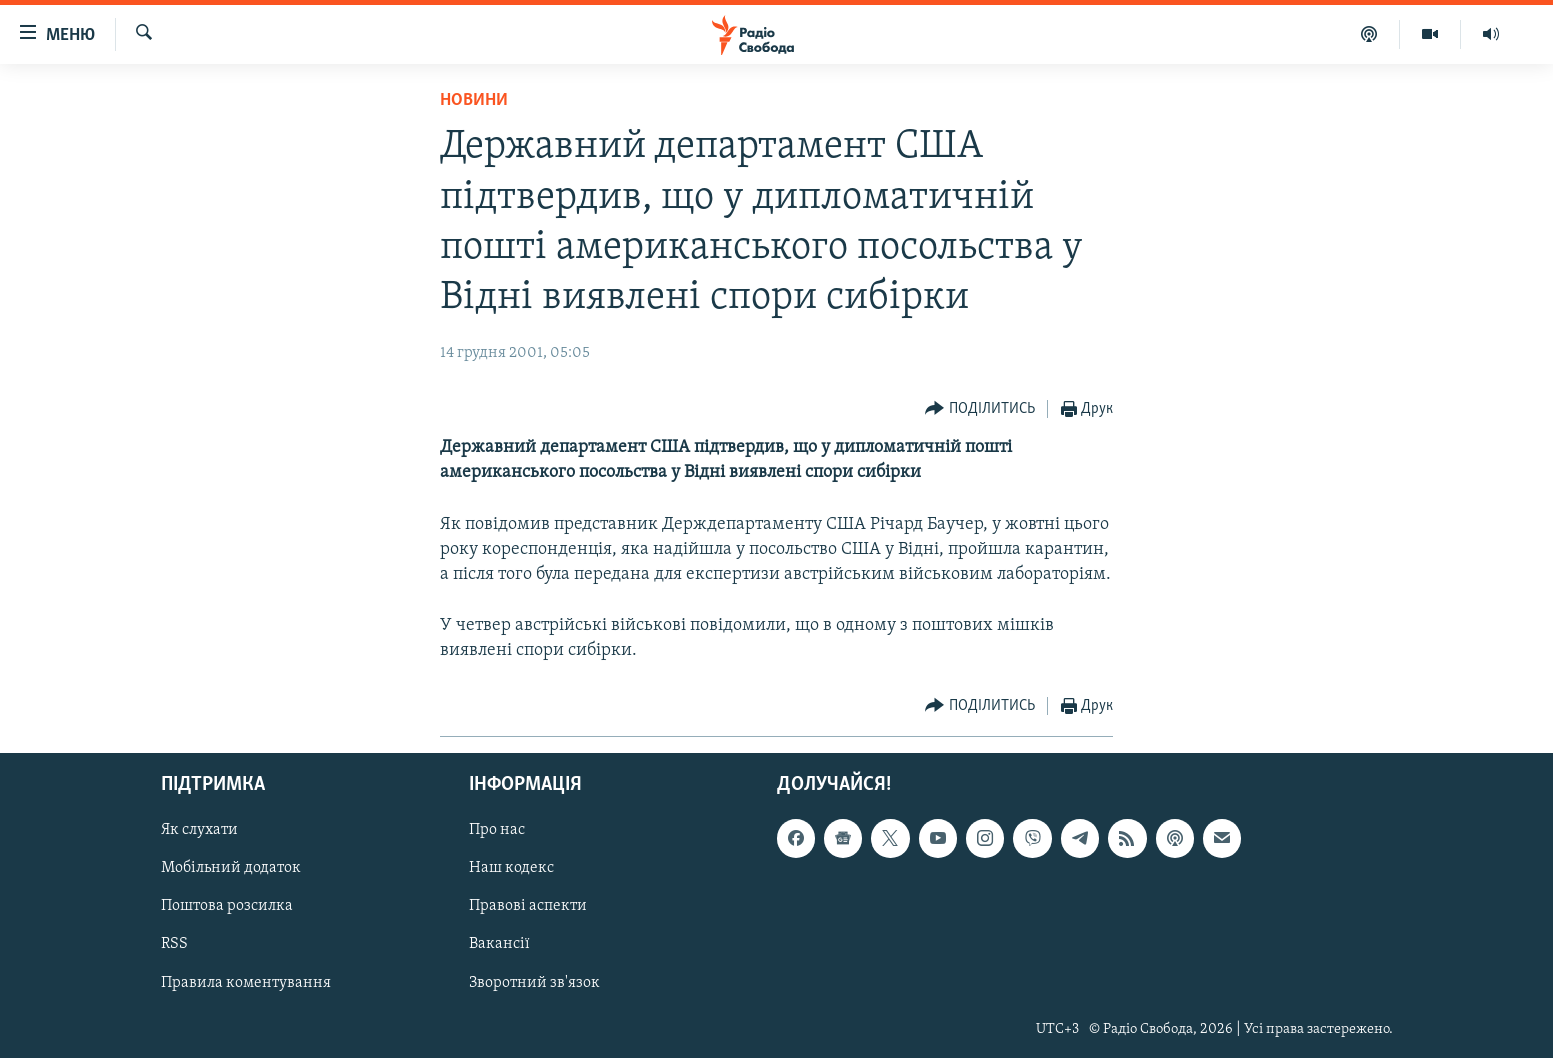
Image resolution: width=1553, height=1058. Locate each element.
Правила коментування (246, 983)
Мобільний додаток (231, 869)
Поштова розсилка (227, 907)
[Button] (980, 409)
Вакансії (499, 945)
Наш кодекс (511, 869)
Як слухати (199, 831)
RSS (174, 945)
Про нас (497, 831)
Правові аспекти (528, 907)
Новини (474, 100)
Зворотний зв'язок (534, 983)
